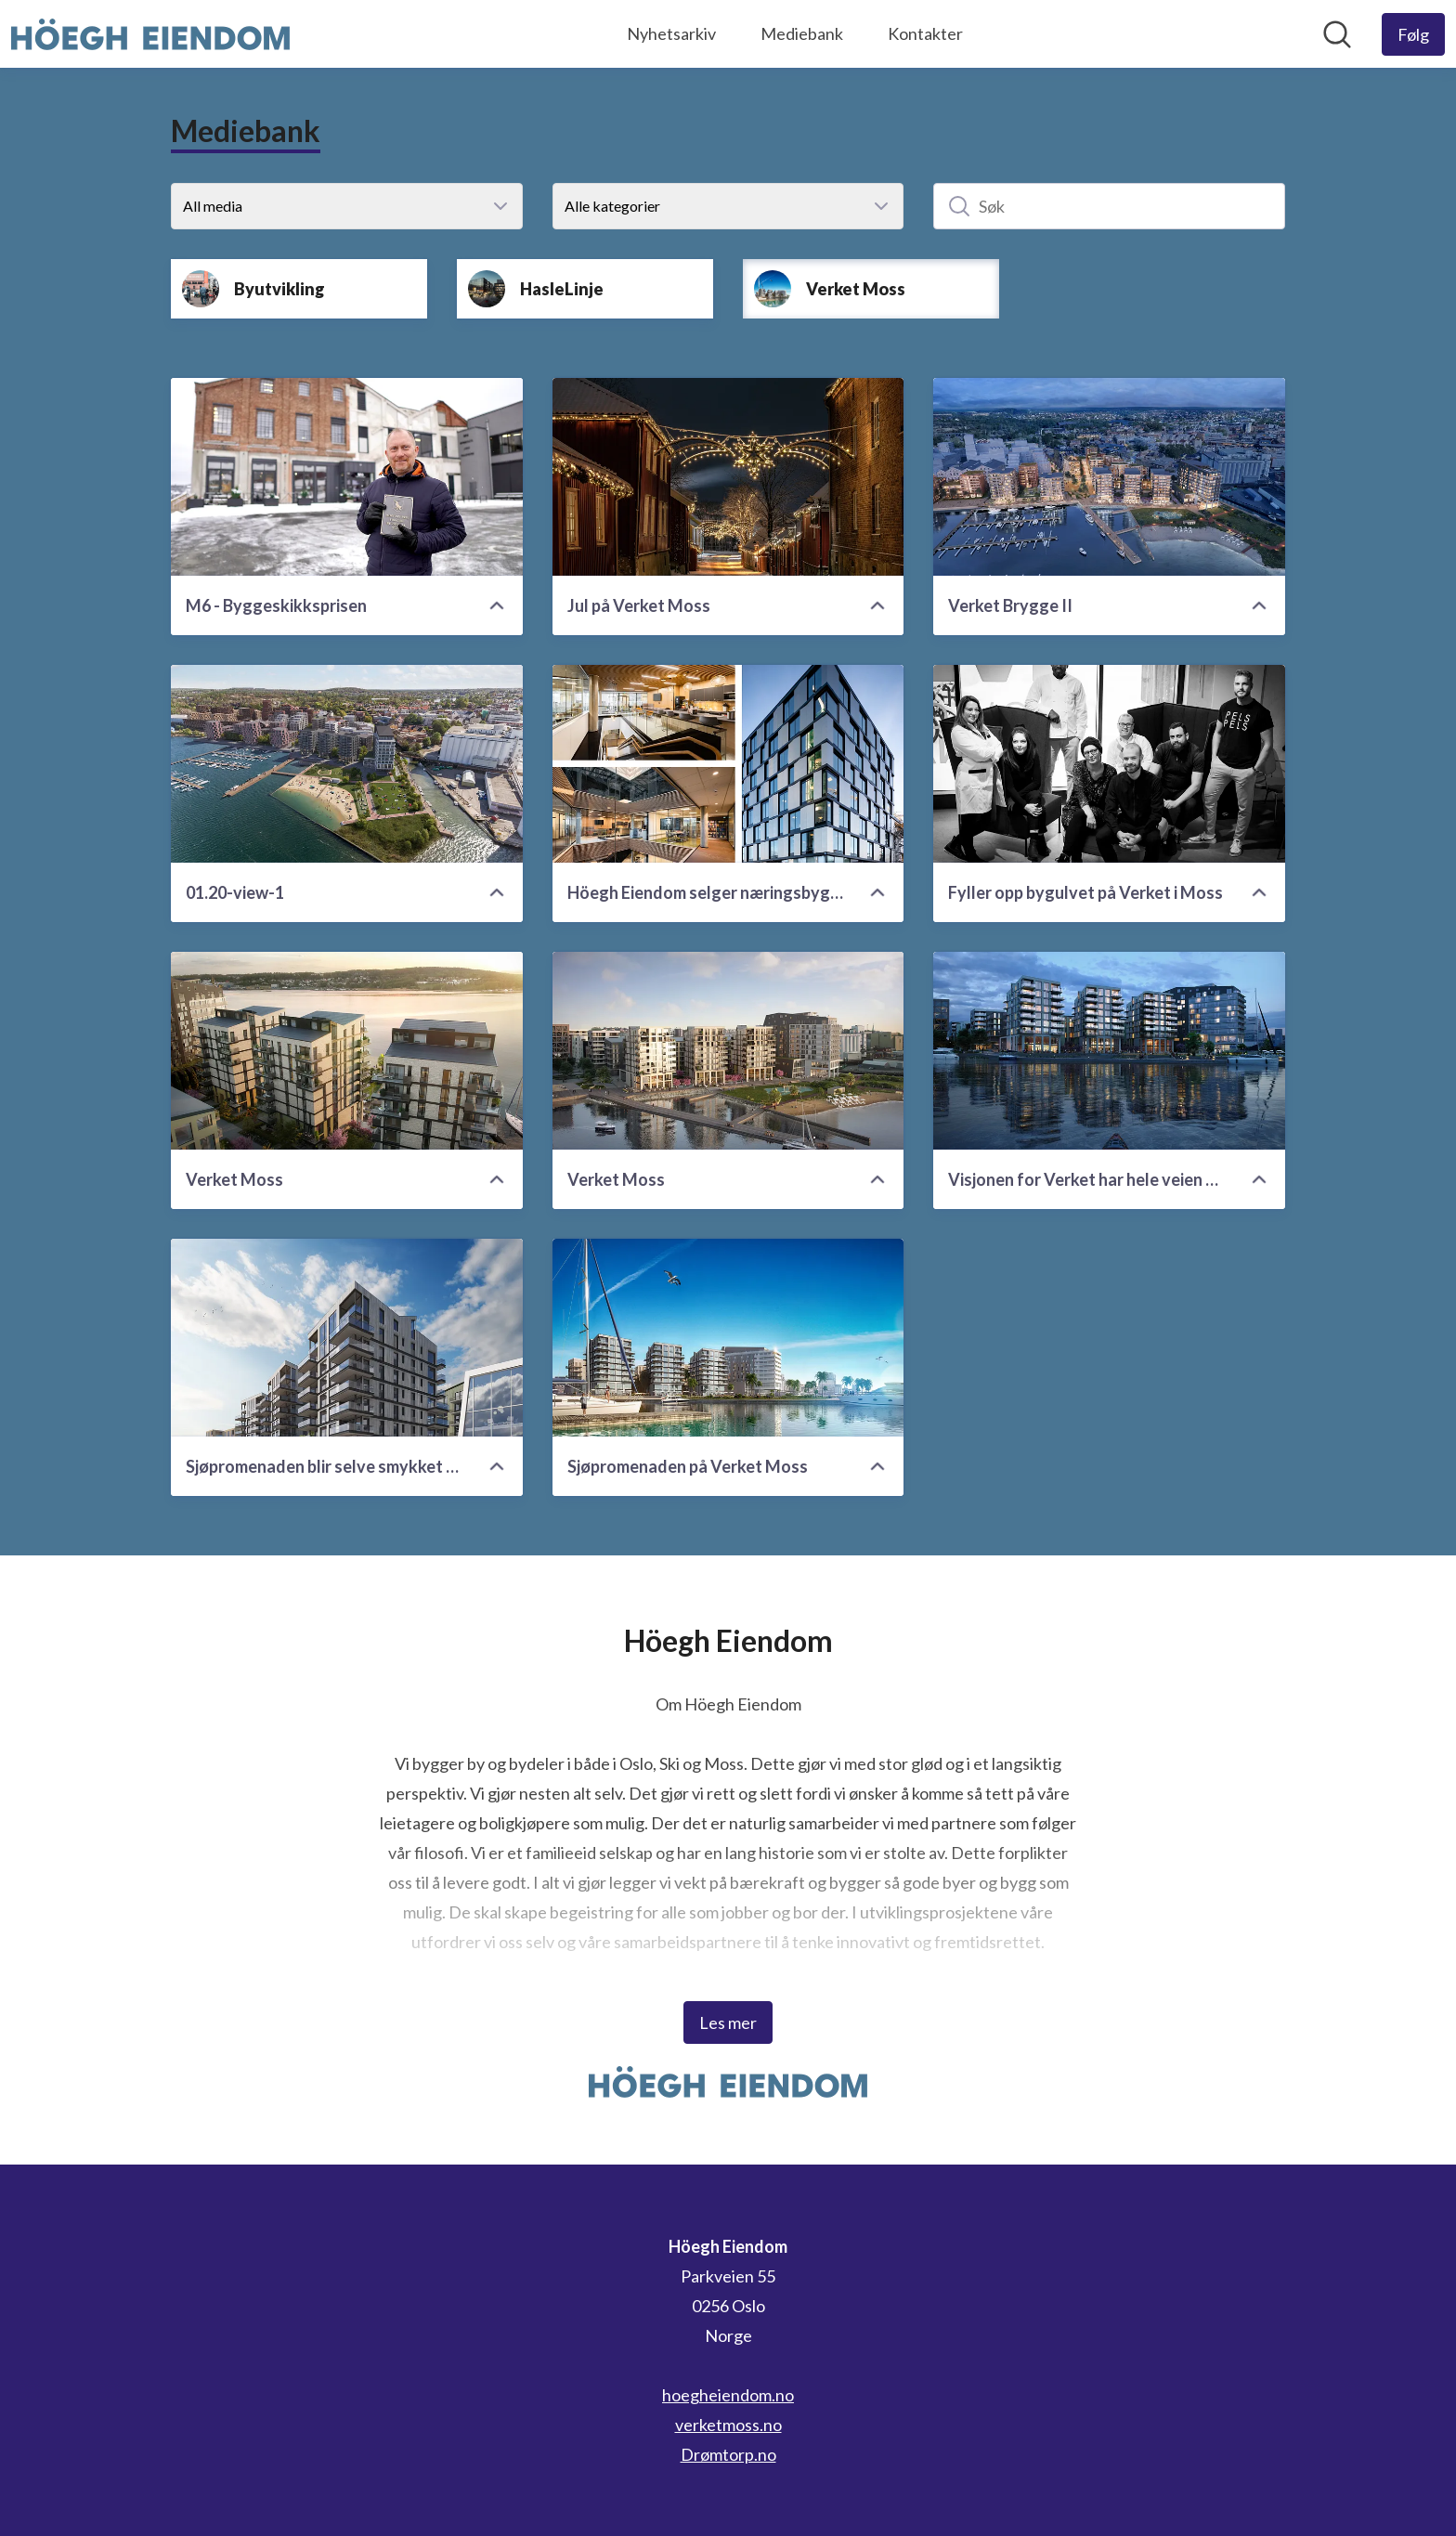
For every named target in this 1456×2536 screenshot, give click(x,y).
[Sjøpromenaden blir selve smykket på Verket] (347, 1338)
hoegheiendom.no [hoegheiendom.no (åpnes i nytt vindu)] (728, 2395)
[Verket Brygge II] (1109, 477)
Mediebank (801, 33)
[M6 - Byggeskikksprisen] (347, 477)
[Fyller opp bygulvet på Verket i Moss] (1109, 764)
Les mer (728, 2022)
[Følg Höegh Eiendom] (1413, 34)
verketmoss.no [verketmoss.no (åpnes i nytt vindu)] (728, 2424)
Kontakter (925, 33)
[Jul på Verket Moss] (728, 477)
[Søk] (1109, 206)
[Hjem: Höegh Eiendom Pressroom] (150, 34)
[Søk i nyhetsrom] (1337, 34)
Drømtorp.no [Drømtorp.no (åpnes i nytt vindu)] (728, 2454)
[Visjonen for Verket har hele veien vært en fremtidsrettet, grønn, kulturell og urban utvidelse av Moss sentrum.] (1109, 1051)
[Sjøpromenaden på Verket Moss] (728, 1338)
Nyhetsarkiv (671, 33)
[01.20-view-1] (347, 764)
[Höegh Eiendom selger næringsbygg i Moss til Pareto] (728, 764)
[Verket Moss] (347, 1051)
